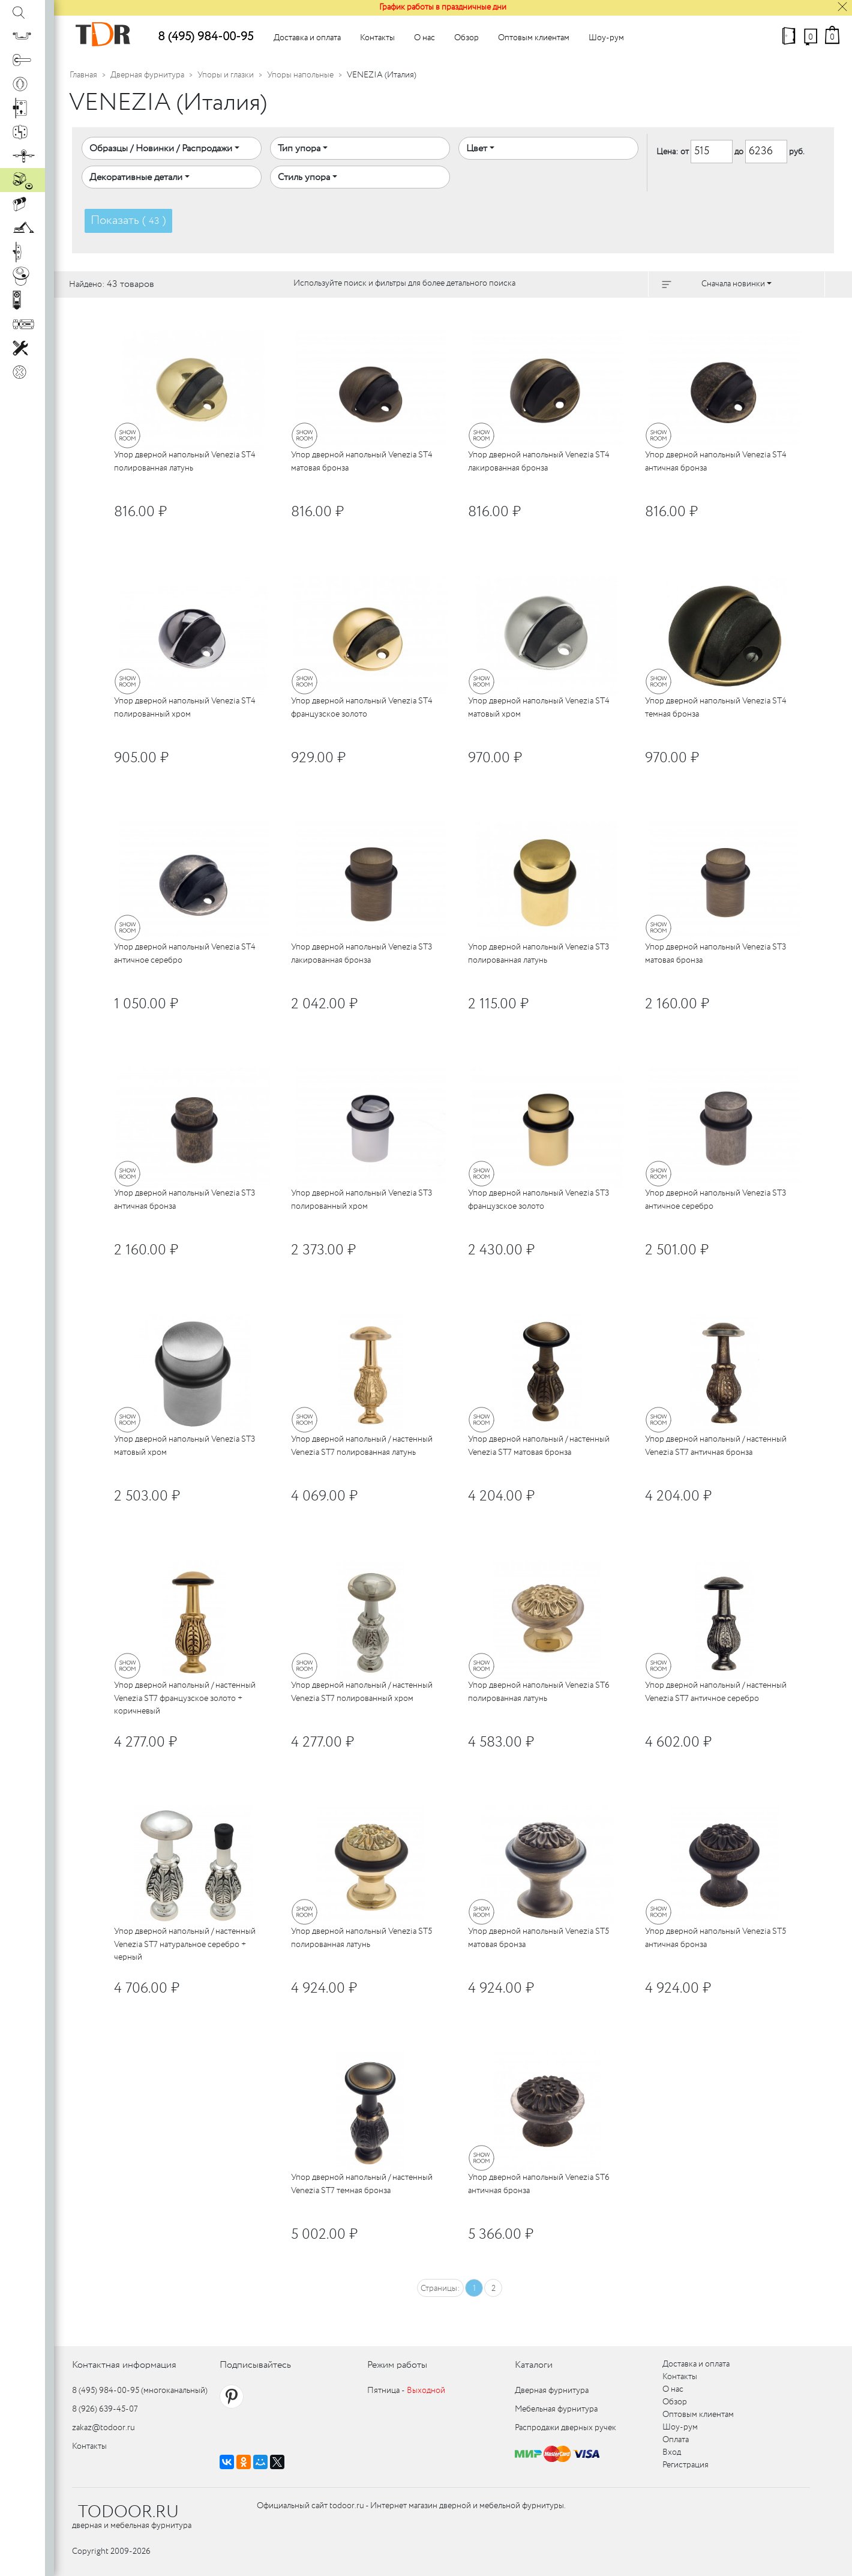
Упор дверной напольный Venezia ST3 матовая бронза (715, 953)
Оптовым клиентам (533, 38)
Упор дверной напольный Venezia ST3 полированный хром (361, 1199)
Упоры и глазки (225, 75)
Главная (83, 75)
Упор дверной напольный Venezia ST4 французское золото (362, 707)
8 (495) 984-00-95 (205, 37)
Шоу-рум (606, 38)
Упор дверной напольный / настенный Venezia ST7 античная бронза (716, 1445)
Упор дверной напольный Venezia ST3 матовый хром (184, 1445)
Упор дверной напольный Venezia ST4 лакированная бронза (539, 461)
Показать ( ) (128, 220)
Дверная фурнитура (147, 75)
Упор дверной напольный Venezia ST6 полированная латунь (539, 1691)
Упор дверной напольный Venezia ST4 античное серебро (185, 953)
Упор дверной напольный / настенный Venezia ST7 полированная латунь (362, 1445)
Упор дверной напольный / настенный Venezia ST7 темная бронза (362, 2183)
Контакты (377, 38)
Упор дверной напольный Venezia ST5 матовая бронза (538, 1937)
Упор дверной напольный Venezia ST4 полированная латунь (185, 461)
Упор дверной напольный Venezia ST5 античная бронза (715, 1937)
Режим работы (397, 2365)
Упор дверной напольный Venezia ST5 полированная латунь (361, 1937)
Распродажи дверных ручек (565, 2428)
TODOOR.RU (128, 2512)
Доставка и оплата (307, 38)
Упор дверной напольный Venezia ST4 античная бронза (716, 461)
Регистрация (685, 2465)
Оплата (675, 2440)
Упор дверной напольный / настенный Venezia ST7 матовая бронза (539, 1445)
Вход (671, 2452)
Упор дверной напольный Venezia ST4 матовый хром (539, 707)
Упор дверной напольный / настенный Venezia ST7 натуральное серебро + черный (185, 1944)
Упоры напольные (300, 75)
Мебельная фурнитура (556, 2409)
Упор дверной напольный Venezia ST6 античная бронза (539, 2183)
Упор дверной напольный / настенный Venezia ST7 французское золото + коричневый (185, 1698)
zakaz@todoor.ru (103, 2428)
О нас (424, 38)
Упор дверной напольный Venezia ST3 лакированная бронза (361, 953)
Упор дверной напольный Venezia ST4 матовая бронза (362, 461)
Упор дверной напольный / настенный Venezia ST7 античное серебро (716, 1691)
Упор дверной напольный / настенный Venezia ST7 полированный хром (362, 1691)
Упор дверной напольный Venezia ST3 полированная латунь (538, 953)
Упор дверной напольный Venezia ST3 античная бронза (184, 1199)
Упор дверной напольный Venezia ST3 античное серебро (715, 1199)
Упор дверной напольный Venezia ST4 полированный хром (185, 707)
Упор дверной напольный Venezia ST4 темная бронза (716, 707)
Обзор (466, 38)
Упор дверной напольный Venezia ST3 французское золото (538, 1199)
